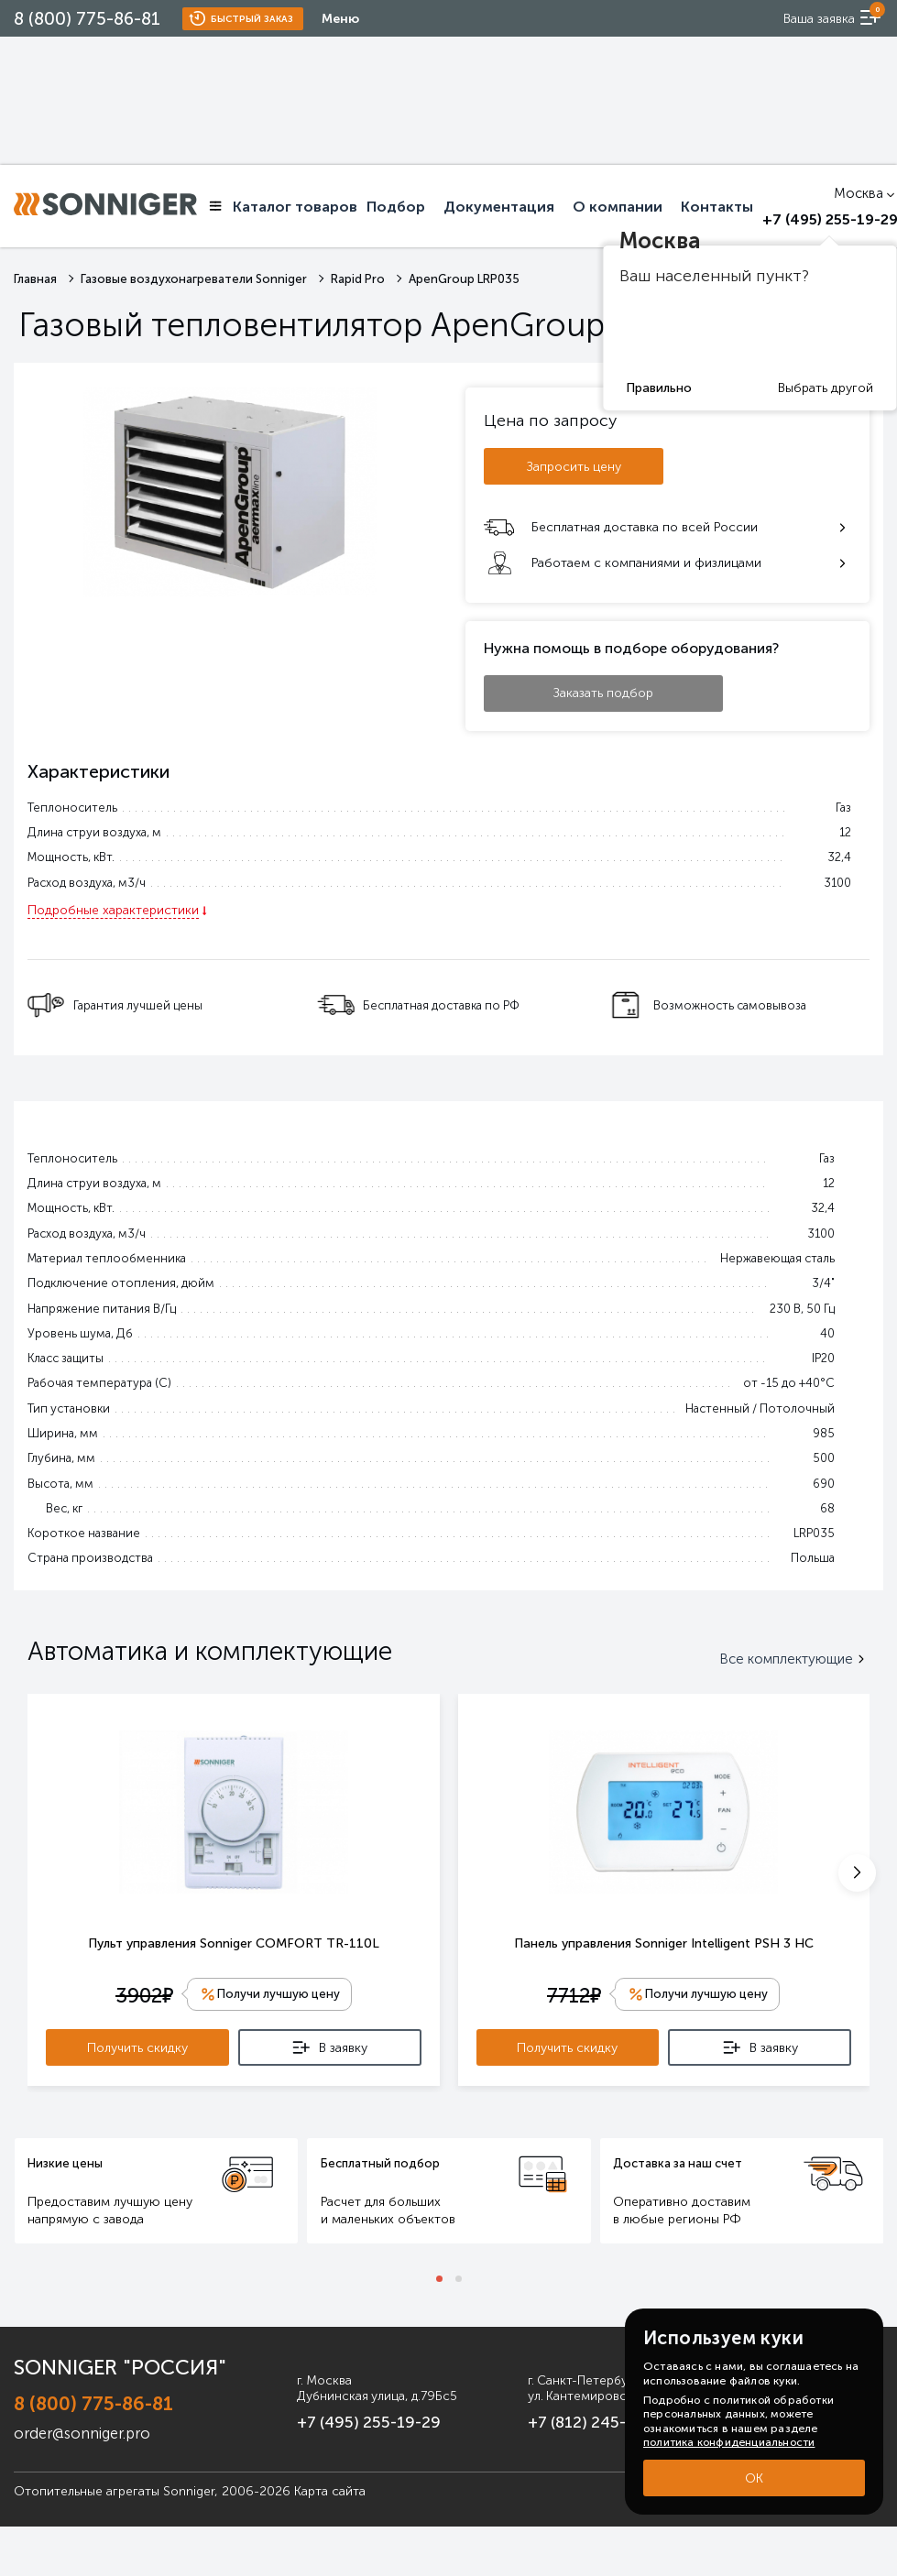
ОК (754, 2478)
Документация (498, 206)
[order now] (829, 18)
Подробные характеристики (113, 910)
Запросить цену (574, 467)
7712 (572, 1996)
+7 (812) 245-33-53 (583, 2420)
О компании (617, 206)
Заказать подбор (603, 693)
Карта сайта (330, 2485)
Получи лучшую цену (278, 1995)
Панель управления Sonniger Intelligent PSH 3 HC (664, 1943)
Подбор (395, 206)
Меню (340, 19)
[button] (857, 1873)
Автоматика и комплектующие (209, 1651)
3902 (142, 1996)
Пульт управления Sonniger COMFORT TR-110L (233, 1943)
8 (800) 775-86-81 (87, 18)
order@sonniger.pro (77, 2427)
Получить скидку (137, 2049)
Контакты (717, 206)
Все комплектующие (794, 1659)
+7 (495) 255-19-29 (342, 2420)
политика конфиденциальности (729, 2442)
